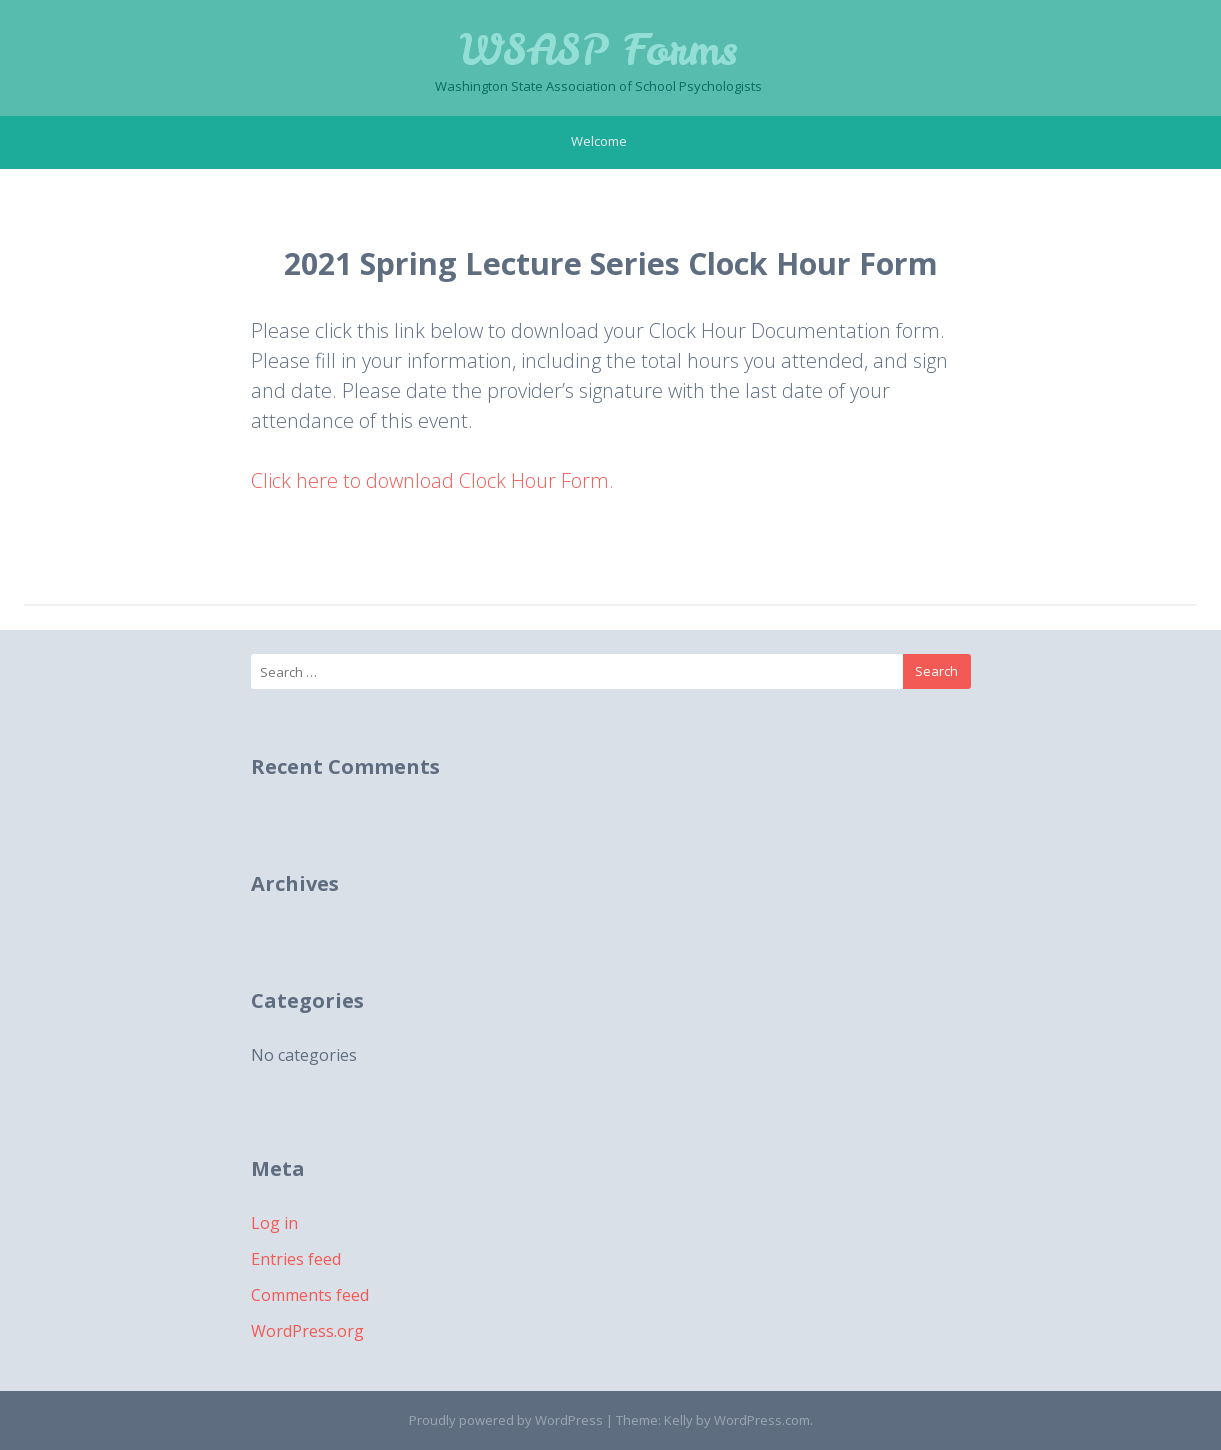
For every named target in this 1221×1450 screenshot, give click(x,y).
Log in (274, 1223)
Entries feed (296, 1259)
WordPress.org (307, 1331)
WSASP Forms (599, 50)
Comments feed (310, 1295)
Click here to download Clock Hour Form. (432, 480)
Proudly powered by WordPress (506, 1420)
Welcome (599, 141)
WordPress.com (762, 1420)
